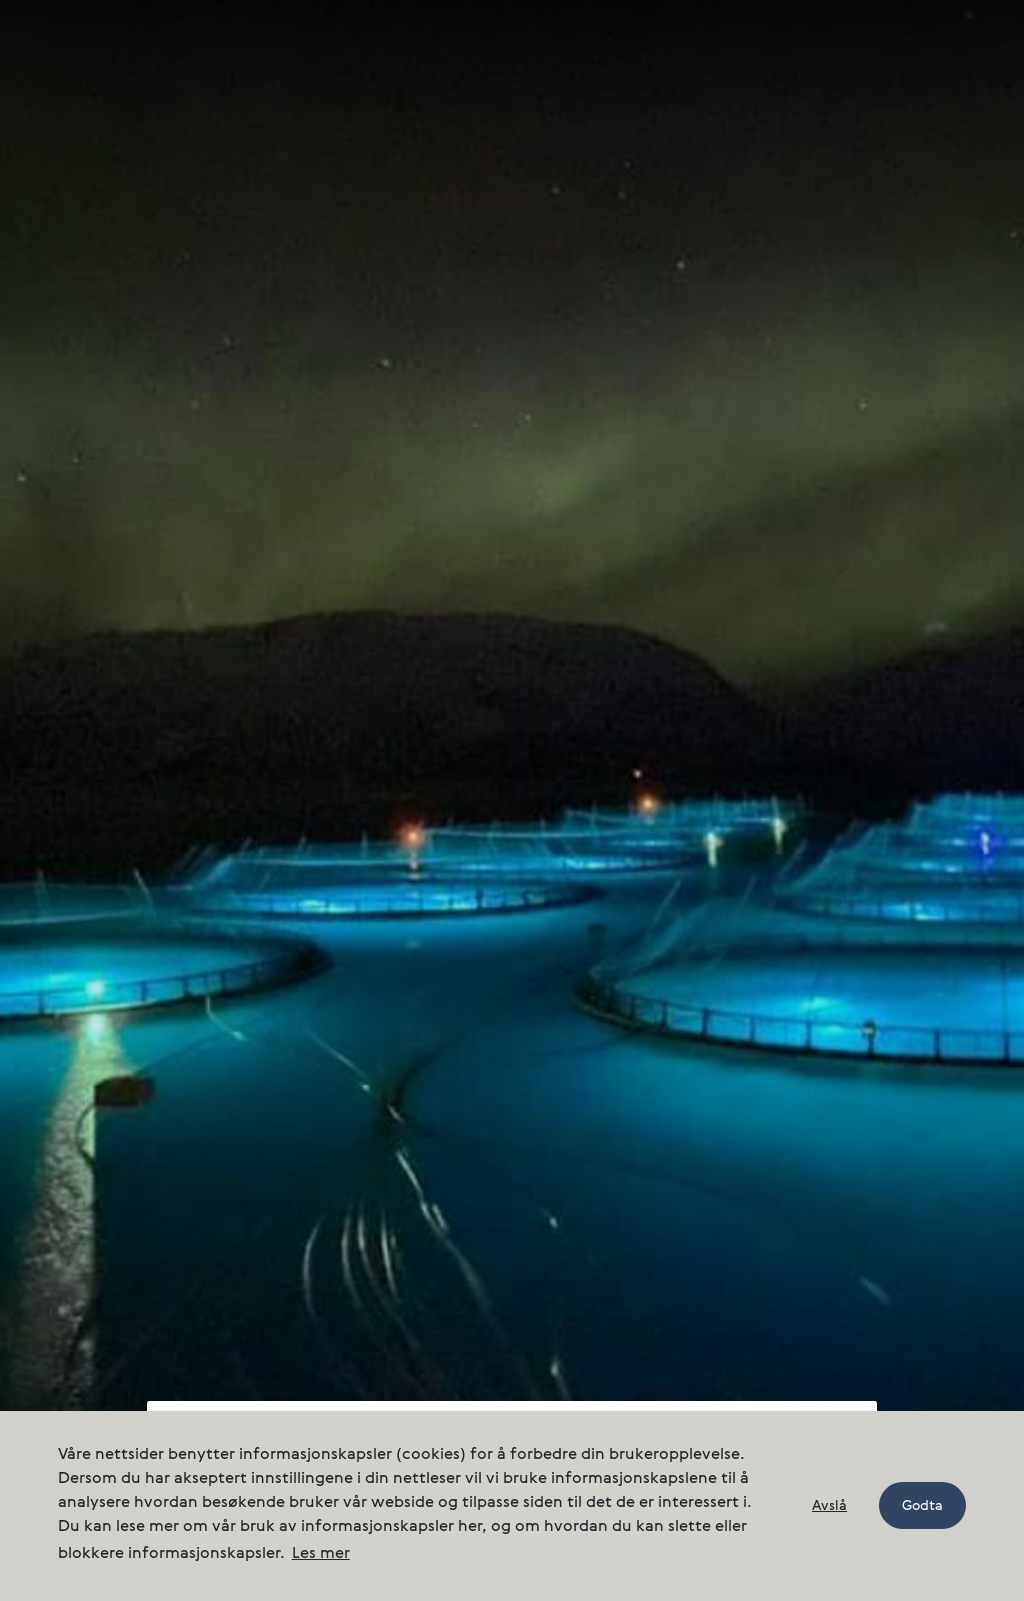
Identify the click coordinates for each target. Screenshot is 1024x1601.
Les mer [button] (321, 1554)
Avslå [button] (829, 1506)
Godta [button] (922, 1506)
